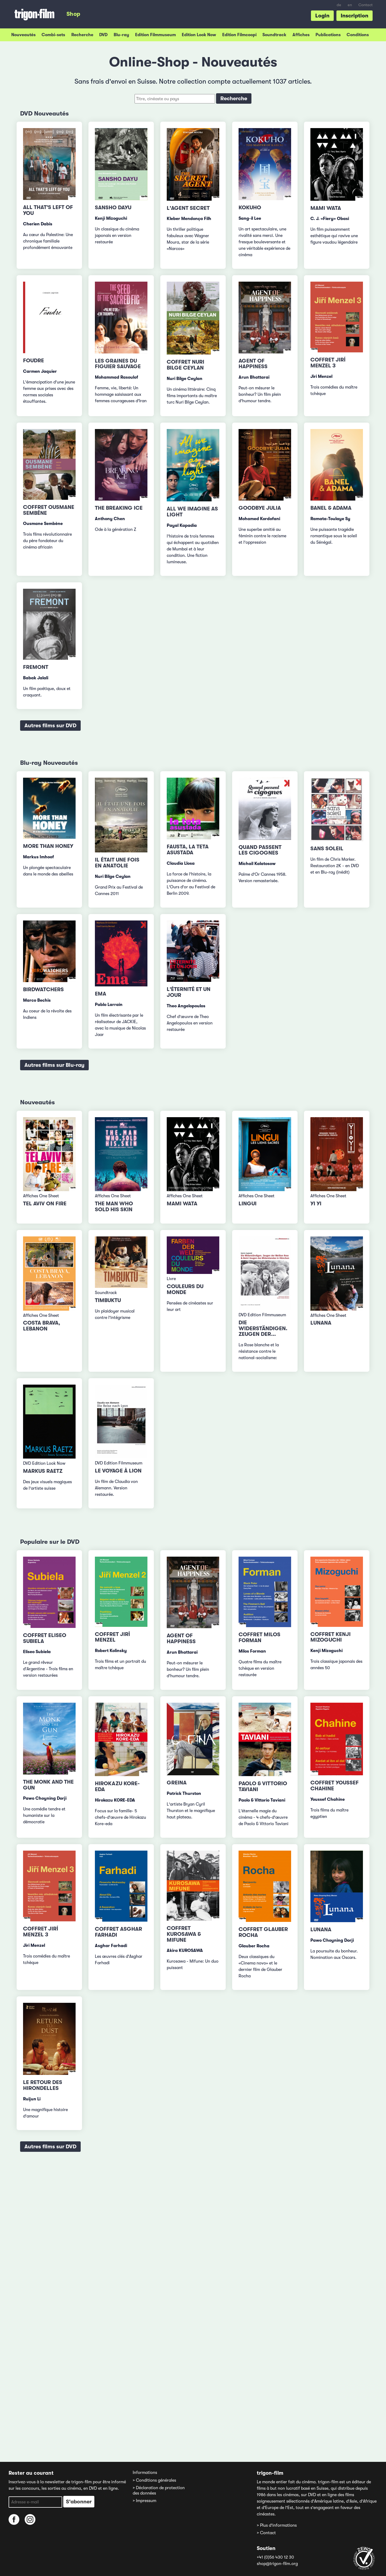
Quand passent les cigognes (260, 850)
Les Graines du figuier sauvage (118, 364)
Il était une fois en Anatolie (117, 863)
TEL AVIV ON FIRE (44, 1204)
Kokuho (250, 207)
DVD (103, 34)
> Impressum (144, 2500)
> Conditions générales (154, 2480)
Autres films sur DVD (50, 725)
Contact (365, 5)
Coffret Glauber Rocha (263, 1932)
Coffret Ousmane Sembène (48, 510)
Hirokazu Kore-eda (117, 1786)
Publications (328, 34)
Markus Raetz (42, 1471)
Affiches (301, 34)
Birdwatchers (43, 989)
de (339, 5)
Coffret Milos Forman (259, 1637)
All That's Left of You (48, 210)
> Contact (266, 2532)
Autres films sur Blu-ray (54, 1065)
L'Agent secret (188, 208)
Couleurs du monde (185, 1289)
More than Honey (48, 846)
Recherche (82, 34)
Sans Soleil (326, 848)
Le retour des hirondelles (42, 2085)
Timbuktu (108, 1300)
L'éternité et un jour (188, 992)
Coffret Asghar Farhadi (118, 1932)
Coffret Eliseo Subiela (44, 1638)
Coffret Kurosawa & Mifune (184, 1934)
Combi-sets (53, 34)
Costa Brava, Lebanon (41, 1326)
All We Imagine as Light (192, 512)
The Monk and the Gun (48, 1785)
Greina (177, 1783)
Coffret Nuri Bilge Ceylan (185, 365)
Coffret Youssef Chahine (334, 1786)
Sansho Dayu (113, 207)
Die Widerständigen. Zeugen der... (263, 1328)
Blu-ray (121, 34)
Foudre (33, 360)
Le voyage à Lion (118, 1471)
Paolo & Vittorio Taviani (263, 1786)
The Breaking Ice (119, 508)
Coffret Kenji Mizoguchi (330, 1637)
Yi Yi (315, 1204)
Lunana (320, 1323)
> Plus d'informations (277, 2525)
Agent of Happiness (253, 364)
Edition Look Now (199, 34)
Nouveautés (23, 34)
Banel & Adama (330, 508)
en (350, 5)
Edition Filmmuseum (155, 34)
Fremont (35, 667)
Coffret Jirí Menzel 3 (328, 363)
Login (322, 16)
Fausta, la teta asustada (188, 850)
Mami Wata (325, 208)
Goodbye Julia (260, 508)
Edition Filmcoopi (239, 34)
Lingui (248, 1204)
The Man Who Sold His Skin (114, 1207)
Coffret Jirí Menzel (112, 1637)
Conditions (358, 34)
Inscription (354, 16)
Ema (100, 994)
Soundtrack (274, 34)
